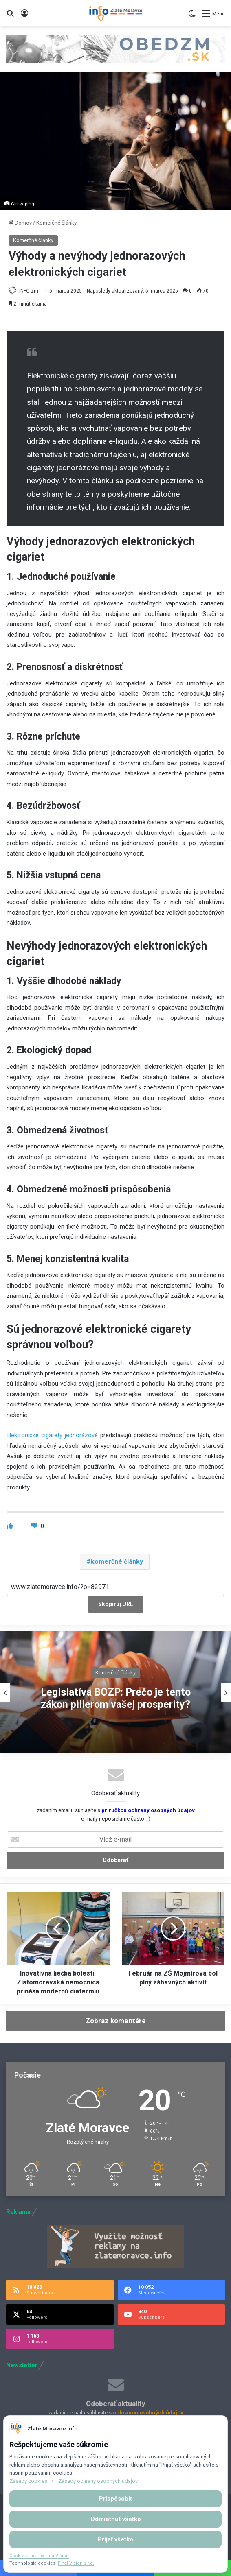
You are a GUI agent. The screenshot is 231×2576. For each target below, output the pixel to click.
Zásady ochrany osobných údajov (98, 2481)
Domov (20, 223)
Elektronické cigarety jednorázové (52, 1435)
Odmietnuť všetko (115, 2519)
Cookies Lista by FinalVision (39, 2556)
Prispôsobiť (115, 2498)
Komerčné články (56, 223)
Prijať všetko (115, 2539)
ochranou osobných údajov (148, 2413)
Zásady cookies (28, 2481)
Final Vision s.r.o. (76, 2563)
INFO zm (28, 291)
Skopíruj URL (115, 1604)
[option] (115, 1692)
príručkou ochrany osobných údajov (147, 1810)
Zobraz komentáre (116, 2021)
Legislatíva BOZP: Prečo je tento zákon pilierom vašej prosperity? (116, 1698)
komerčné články (117, 1561)
